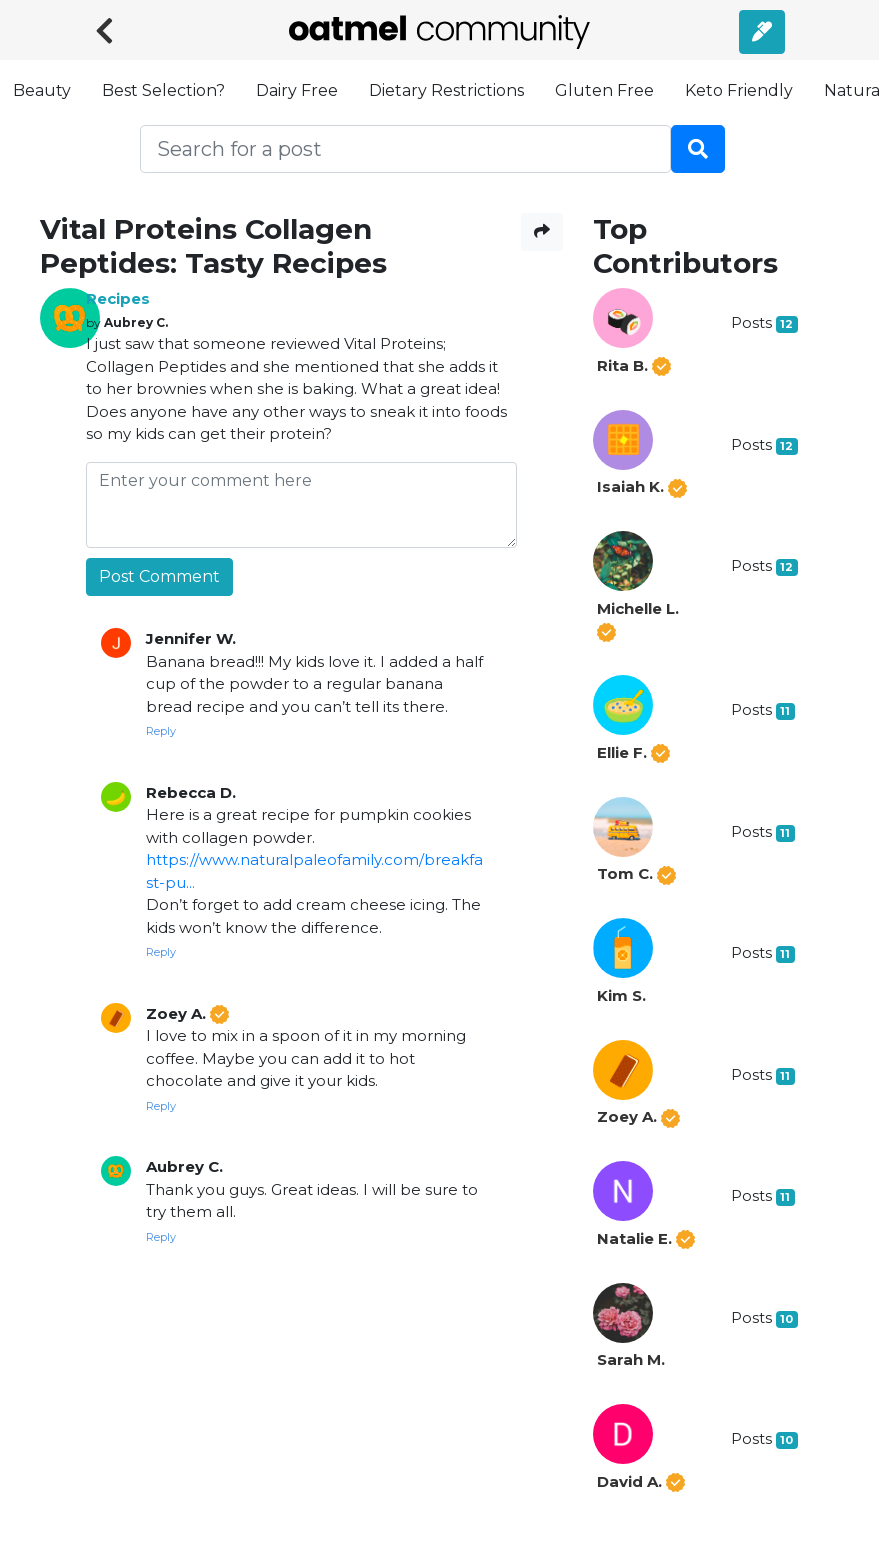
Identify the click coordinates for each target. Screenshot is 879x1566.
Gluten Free (604, 90)
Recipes (118, 298)
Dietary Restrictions (446, 90)
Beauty (42, 90)
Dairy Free (297, 90)
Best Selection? (163, 90)
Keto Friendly (739, 90)
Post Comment (159, 576)
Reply (161, 731)
